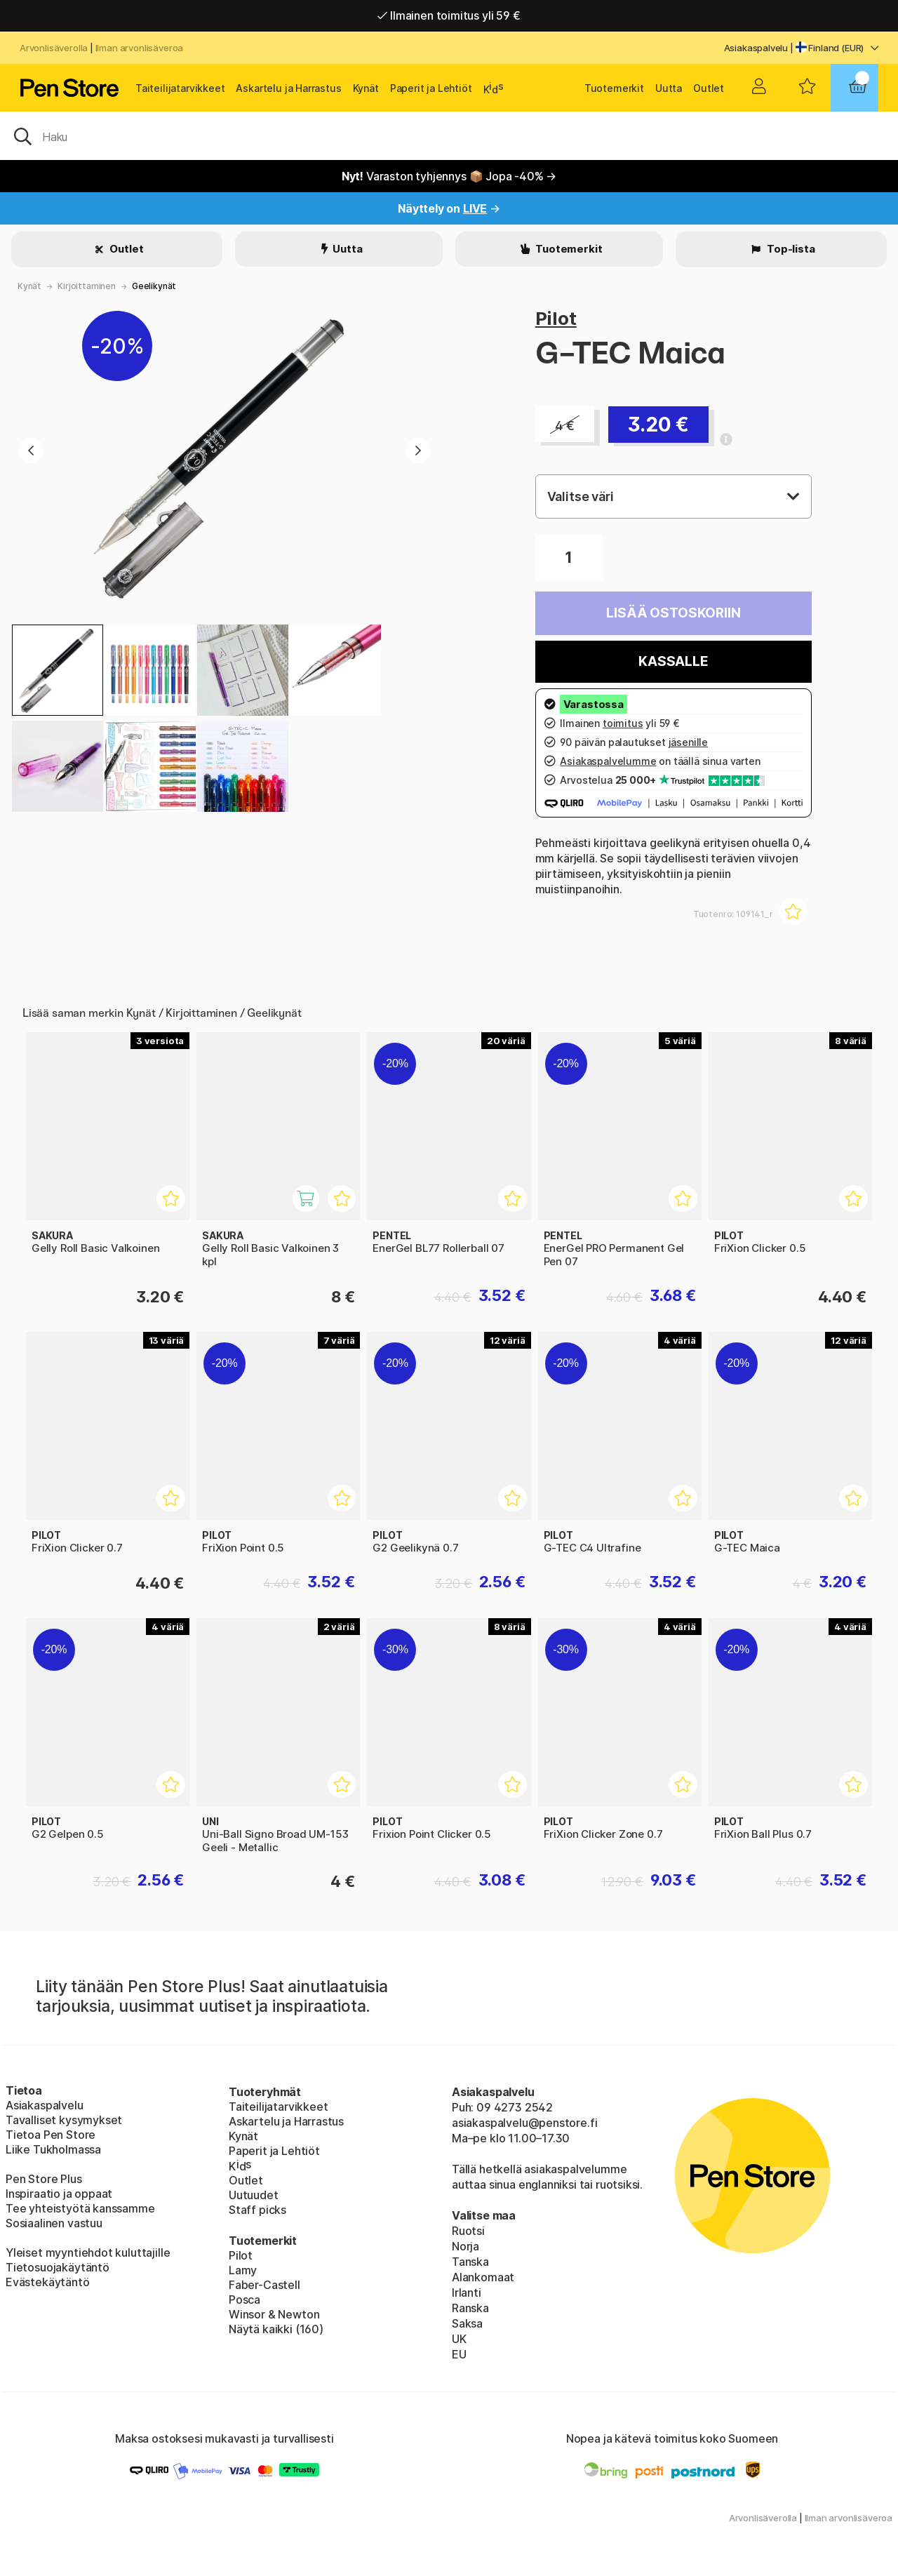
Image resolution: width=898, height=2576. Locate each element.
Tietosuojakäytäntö (57, 2267)
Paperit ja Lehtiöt (431, 88)
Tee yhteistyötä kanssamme (80, 2208)
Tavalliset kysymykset (64, 2120)
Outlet (708, 88)
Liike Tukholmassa (53, 2149)
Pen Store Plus (44, 2179)
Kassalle (673, 661)
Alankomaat (483, 2277)
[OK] (449, 135)
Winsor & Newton (274, 2314)
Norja (465, 2246)
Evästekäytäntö (48, 2282)
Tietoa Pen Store (50, 2135)
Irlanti (466, 2292)
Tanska (470, 2262)
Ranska (470, 2308)
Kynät (366, 88)
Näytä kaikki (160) (276, 2329)
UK (459, 2339)
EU (459, 2354)
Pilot (556, 318)
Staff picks (257, 2210)
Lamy (243, 2270)
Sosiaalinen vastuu (54, 2223)
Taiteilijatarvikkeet (179, 88)
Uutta (668, 88)
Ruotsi (468, 2231)
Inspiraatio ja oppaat (59, 2194)
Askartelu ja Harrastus (288, 88)
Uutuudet (254, 2195)
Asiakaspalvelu (756, 47)
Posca (244, 2300)
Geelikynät (154, 286)
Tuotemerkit (614, 88)
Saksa (467, 2323)
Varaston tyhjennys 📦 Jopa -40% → (449, 176)
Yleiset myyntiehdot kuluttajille (88, 2252)
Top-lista (790, 248)
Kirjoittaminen (87, 286)
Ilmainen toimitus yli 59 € (448, 15)
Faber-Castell (264, 2285)
